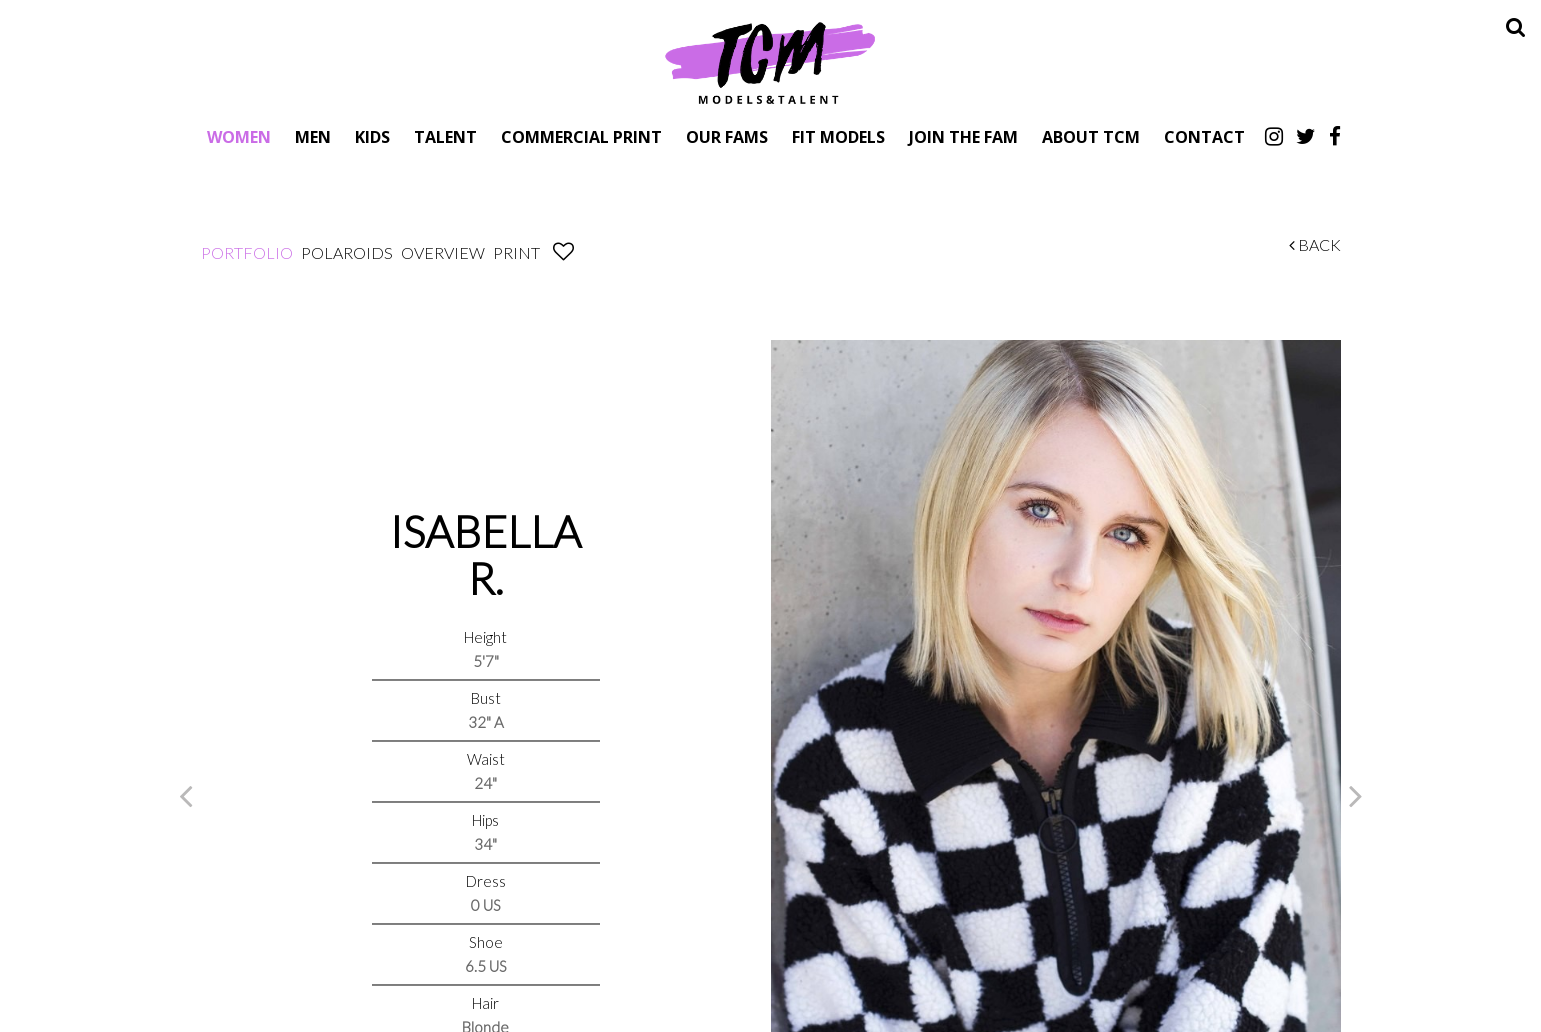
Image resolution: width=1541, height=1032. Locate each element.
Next (1356, 795)
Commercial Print (581, 136)
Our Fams (727, 136)
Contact (1204, 136)
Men (313, 136)
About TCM (1091, 136)
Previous (186, 795)
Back (1315, 244)
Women (239, 136)
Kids (372, 136)
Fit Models (838, 136)
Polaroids (347, 252)
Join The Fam (963, 136)
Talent (445, 136)
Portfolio (247, 252)
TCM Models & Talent (771, 62)
